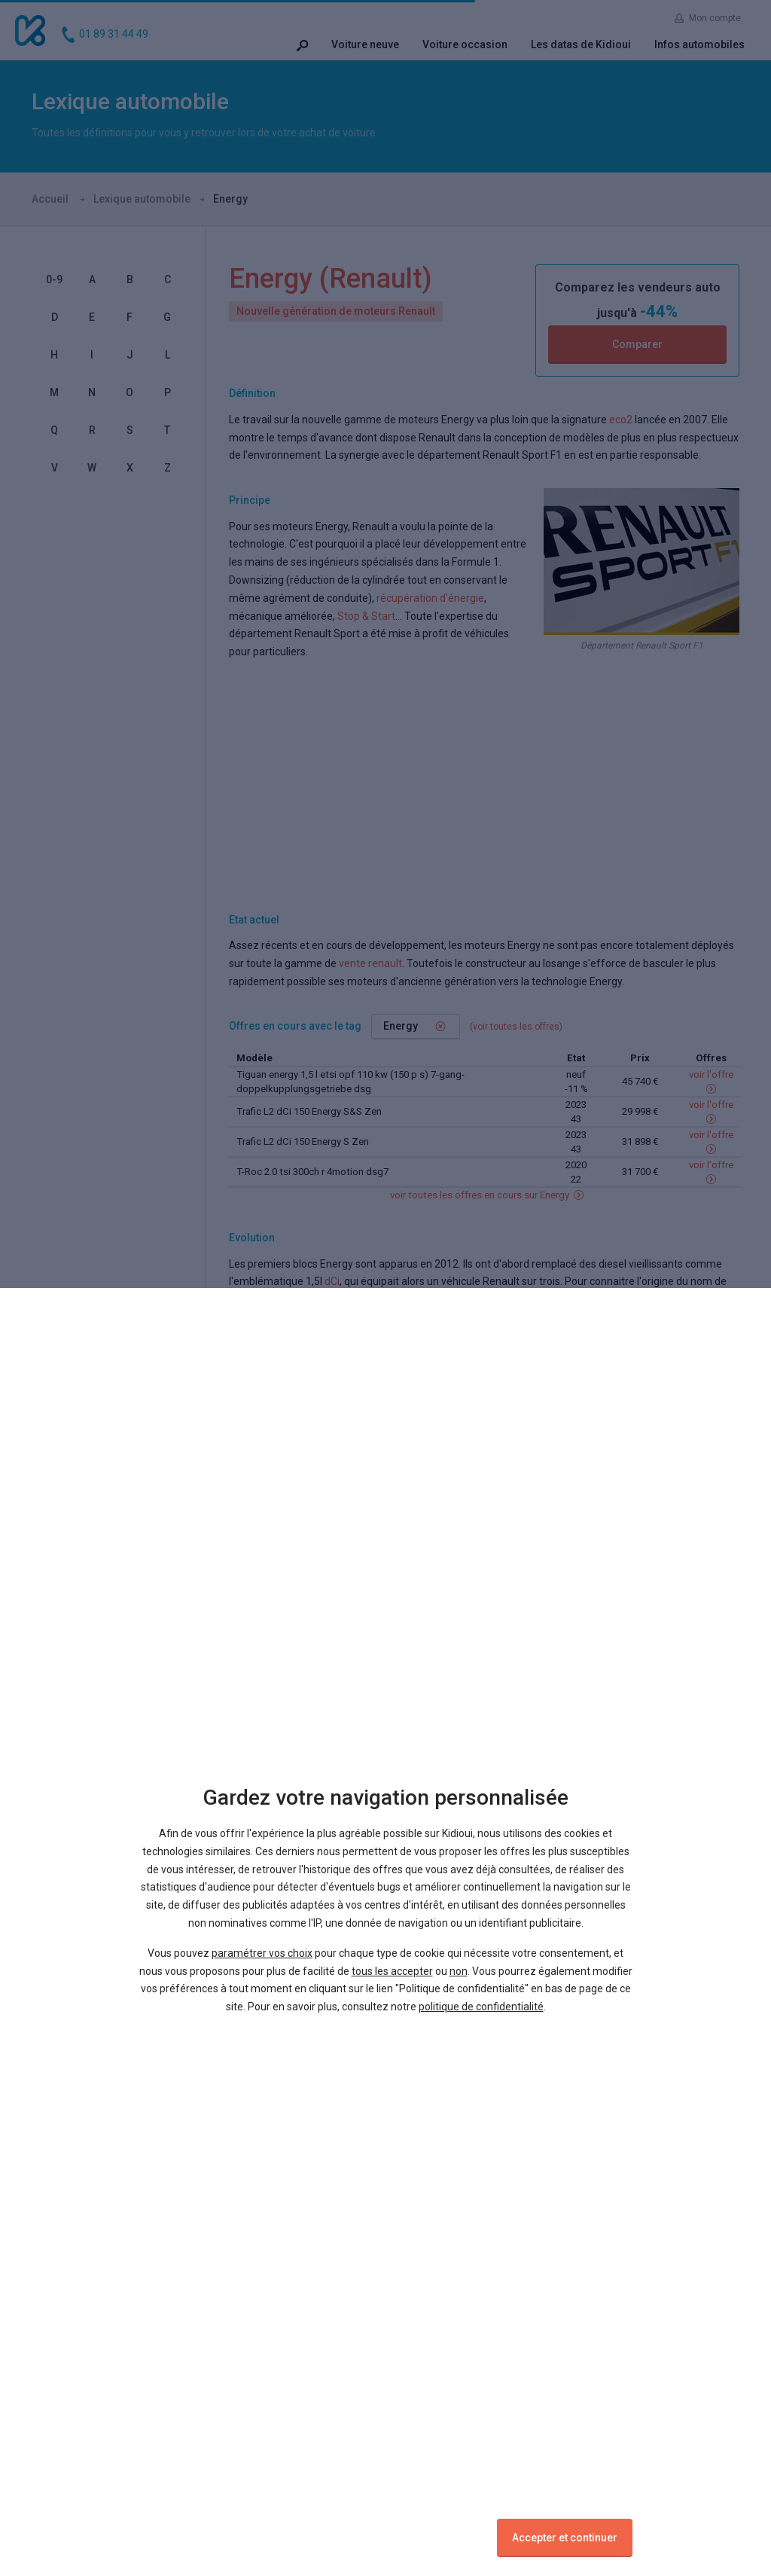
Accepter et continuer (564, 2538)
